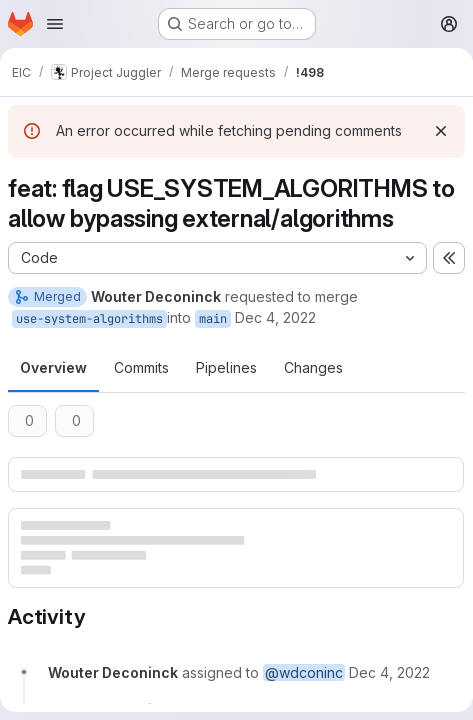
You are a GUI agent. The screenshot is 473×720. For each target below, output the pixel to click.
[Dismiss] (441, 131)
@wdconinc (304, 672)
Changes (313, 367)
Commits (141, 367)
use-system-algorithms (89, 319)
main (213, 319)
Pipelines (226, 367)
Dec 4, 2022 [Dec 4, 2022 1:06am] (275, 317)
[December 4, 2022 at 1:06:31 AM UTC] (389, 672)
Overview (53, 367)
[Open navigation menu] (55, 24)
